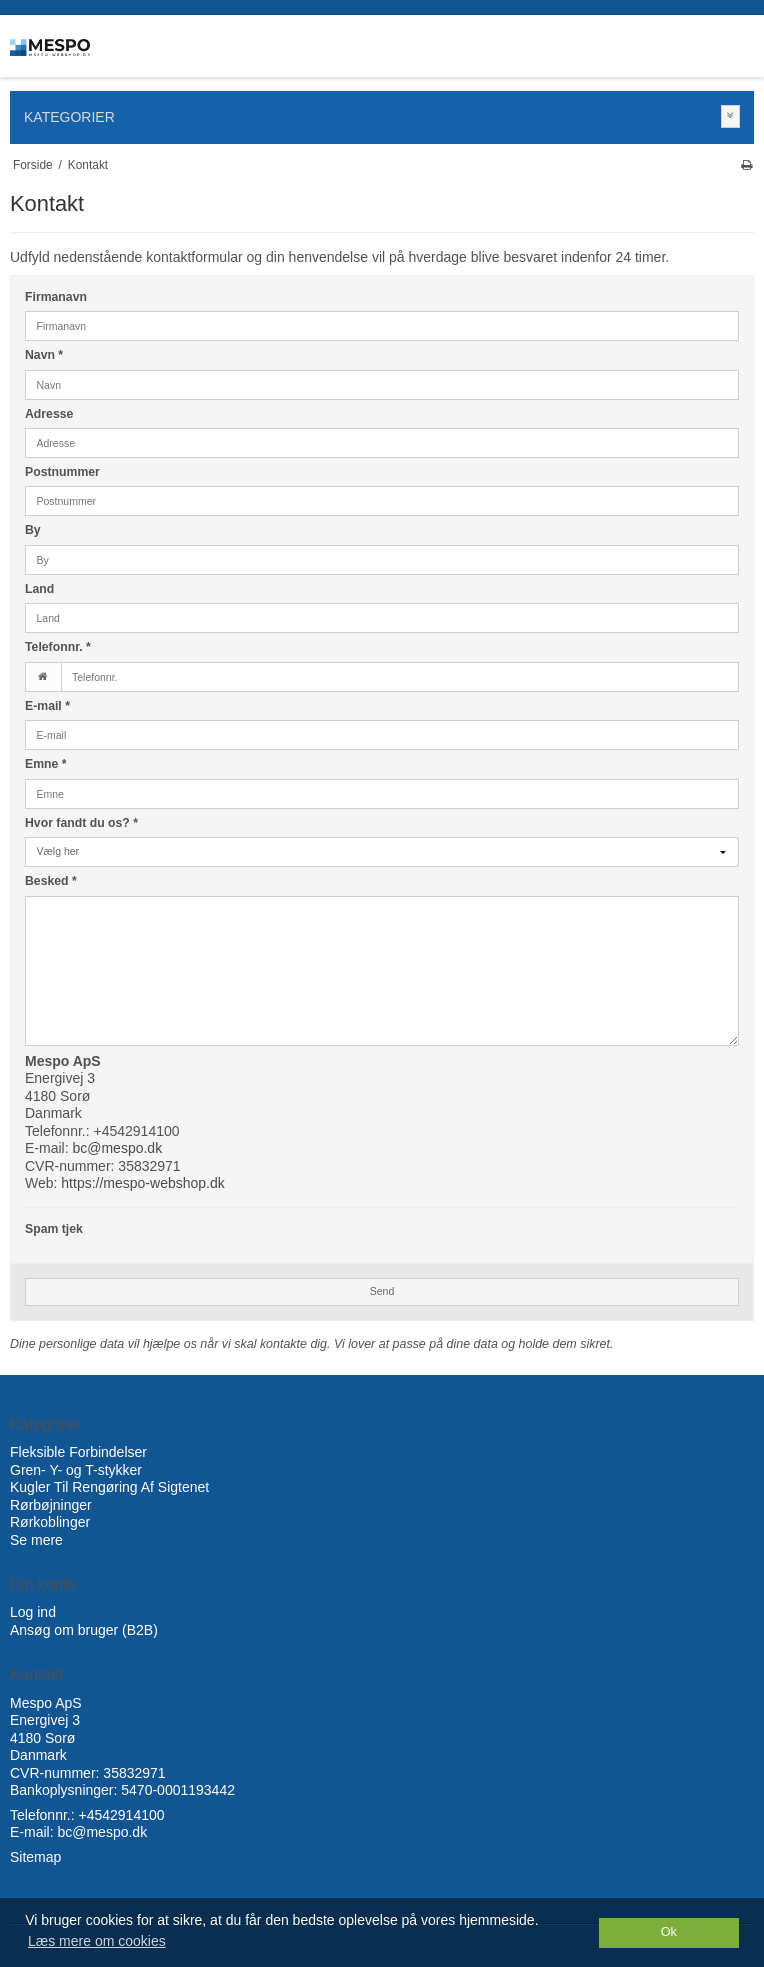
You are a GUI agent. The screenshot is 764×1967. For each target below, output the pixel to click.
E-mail (47, 706)
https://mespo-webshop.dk (142, 1183)
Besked (51, 881)
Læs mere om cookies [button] (97, 1941)
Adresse (49, 414)
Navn (44, 355)
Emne (46, 764)
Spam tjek (54, 1229)
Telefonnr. (58, 647)
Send (382, 1291)
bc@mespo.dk (117, 1148)
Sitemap (35, 1857)
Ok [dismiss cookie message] (669, 1932)
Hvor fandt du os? (81, 823)
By (33, 530)
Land (39, 589)
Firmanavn (56, 297)
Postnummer (62, 472)
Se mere (36, 1540)
